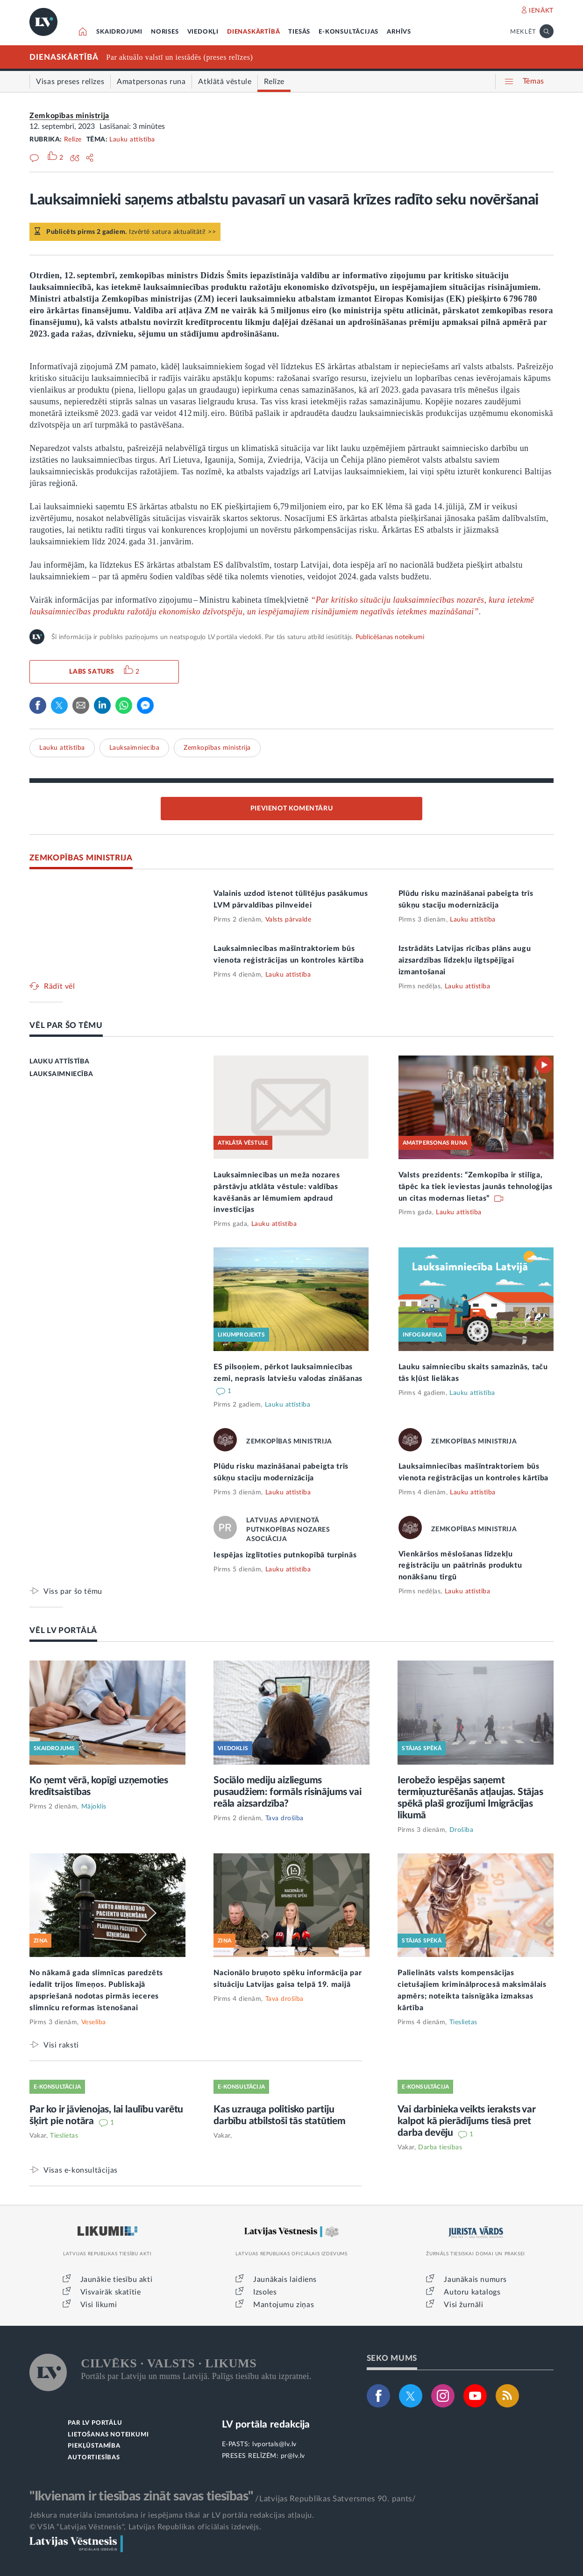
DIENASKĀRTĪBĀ (253, 32)
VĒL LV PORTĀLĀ (63, 1630)
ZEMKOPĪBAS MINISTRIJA (81, 858)
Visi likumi (98, 2305)
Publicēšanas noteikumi (389, 637)
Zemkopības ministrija (69, 116)
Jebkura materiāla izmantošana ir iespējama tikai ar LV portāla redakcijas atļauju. (171, 2515)
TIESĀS (299, 32)
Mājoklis (94, 1806)
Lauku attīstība (132, 139)
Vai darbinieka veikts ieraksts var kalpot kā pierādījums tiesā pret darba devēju (466, 2121)
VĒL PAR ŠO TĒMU (66, 1025)
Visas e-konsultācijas (80, 2170)
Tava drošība (284, 1818)
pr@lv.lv (293, 2456)
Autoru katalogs (472, 2292)
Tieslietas (463, 2022)
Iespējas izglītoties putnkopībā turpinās (284, 1555)
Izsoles (265, 2292)
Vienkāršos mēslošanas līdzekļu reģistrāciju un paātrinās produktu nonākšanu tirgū (460, 1565)
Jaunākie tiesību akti (116, 2279)
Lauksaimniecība (134, 748)
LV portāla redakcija (266, 2424)
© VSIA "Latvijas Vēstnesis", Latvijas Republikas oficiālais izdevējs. (145, 2527)
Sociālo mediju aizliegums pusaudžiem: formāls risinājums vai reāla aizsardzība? (287, 1792)
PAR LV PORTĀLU (95, 2423)
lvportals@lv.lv (274, 2444)
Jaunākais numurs (475, 2279)
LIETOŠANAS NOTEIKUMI (108, 2435)
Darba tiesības (440, 2147)
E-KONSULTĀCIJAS (348, 32)
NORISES (165, 32)
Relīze (73, 139)
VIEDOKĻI (203, 32)
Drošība (461, 1830)
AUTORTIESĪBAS (94, 2458)
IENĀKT (541, 10)
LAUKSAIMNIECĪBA (61, 1074)
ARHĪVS (399, 32)
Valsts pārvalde (288, 919)
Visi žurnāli (463, 2305)
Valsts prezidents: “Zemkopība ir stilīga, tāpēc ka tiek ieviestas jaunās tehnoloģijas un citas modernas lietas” (475, 1186)
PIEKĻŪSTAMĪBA (94, 2446)
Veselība (93, 2022)
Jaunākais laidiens (285, 2279)
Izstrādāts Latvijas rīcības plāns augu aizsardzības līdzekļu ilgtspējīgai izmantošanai (464, 960)
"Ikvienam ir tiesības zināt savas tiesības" (141, 2496)
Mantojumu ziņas (283, 2305)
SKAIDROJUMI (119, 32)
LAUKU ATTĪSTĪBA (59, 1061)
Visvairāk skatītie (110, 2292)
